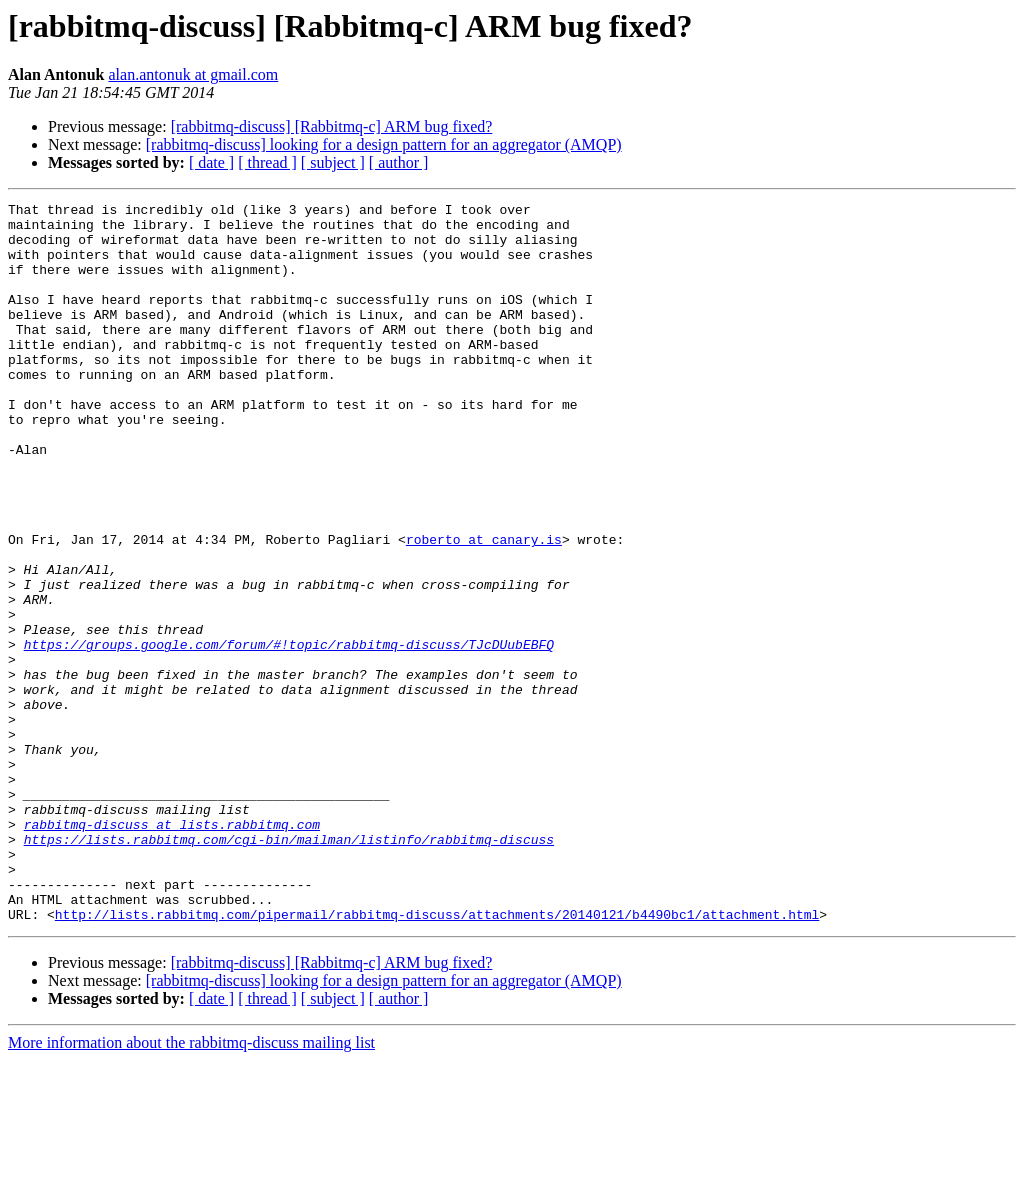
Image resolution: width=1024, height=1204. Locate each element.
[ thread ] (267, 162)
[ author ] (399, 162)
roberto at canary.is (484, 608)
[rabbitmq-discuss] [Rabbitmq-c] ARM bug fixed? (332, 126)
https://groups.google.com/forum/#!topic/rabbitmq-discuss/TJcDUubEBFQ (289, 734)
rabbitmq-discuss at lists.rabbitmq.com (172, 950)
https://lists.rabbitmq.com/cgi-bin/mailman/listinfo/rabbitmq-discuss (289, 968)
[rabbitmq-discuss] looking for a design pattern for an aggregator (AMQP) (384, 144)
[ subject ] (333, 162)
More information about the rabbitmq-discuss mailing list (191, 1186)
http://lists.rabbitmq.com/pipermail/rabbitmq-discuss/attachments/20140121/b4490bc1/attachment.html (437, 1058)
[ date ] (211, 162)
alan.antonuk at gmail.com (194, 74)
